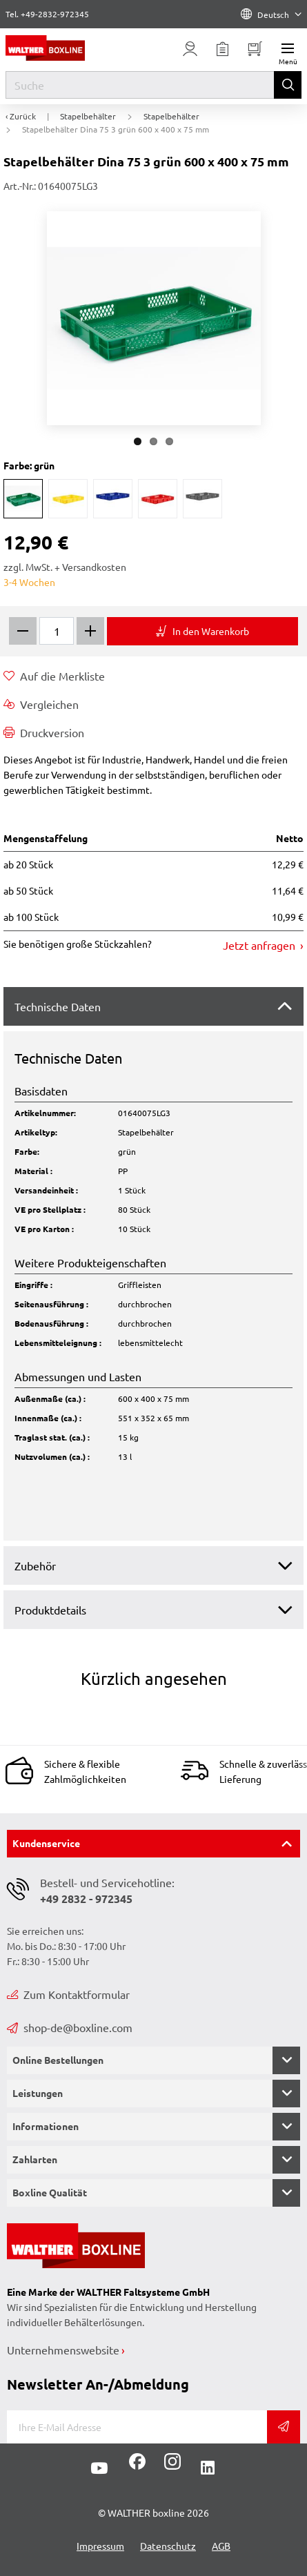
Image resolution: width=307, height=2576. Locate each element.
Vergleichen (41, 704)
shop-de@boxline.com (69, 2027)
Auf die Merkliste (54, 675)
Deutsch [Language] (271, 14)
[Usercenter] (190, 49)
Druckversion (43, 732)
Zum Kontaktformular (68, 1994)
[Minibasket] (254, 49)
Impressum (100, 2545)
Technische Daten (57, 1006)
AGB (221, 2545)
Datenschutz (168, 2545)
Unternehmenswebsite (63, 2350)
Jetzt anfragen (260, 945)
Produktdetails (50, 1610)
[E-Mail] (137, 2426)
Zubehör (35, 1565)
